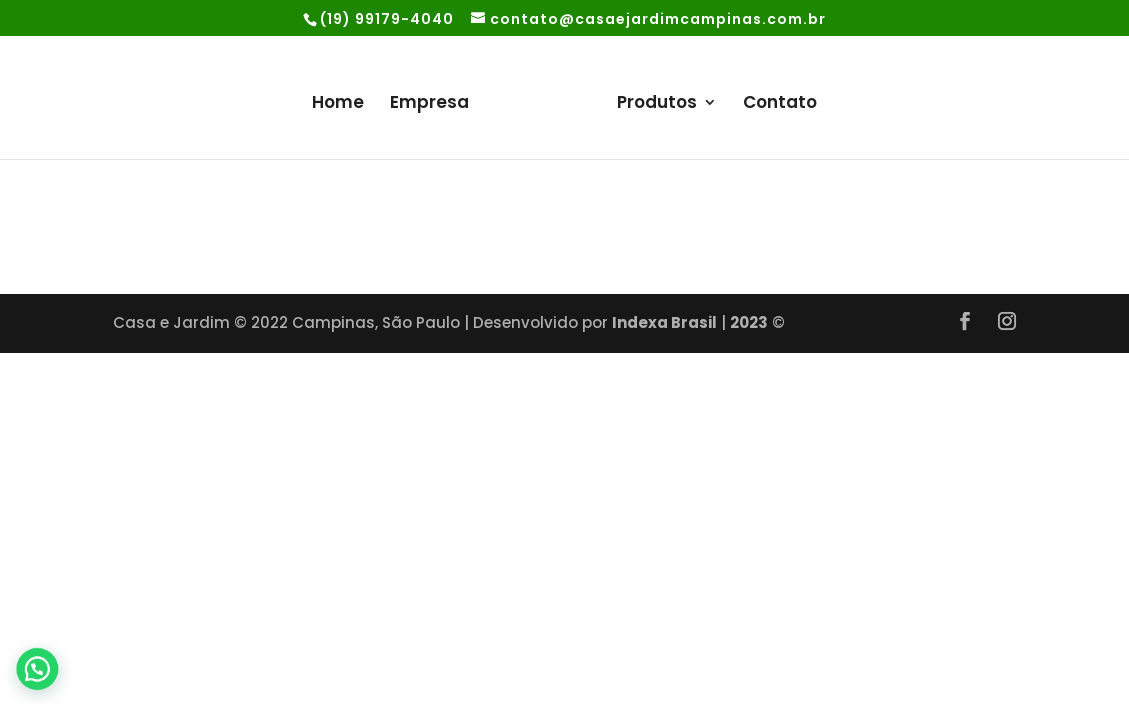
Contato (780, 104)
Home (338, 104)
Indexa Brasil (664, 322)
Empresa (429, 104)
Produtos (657, 104)
